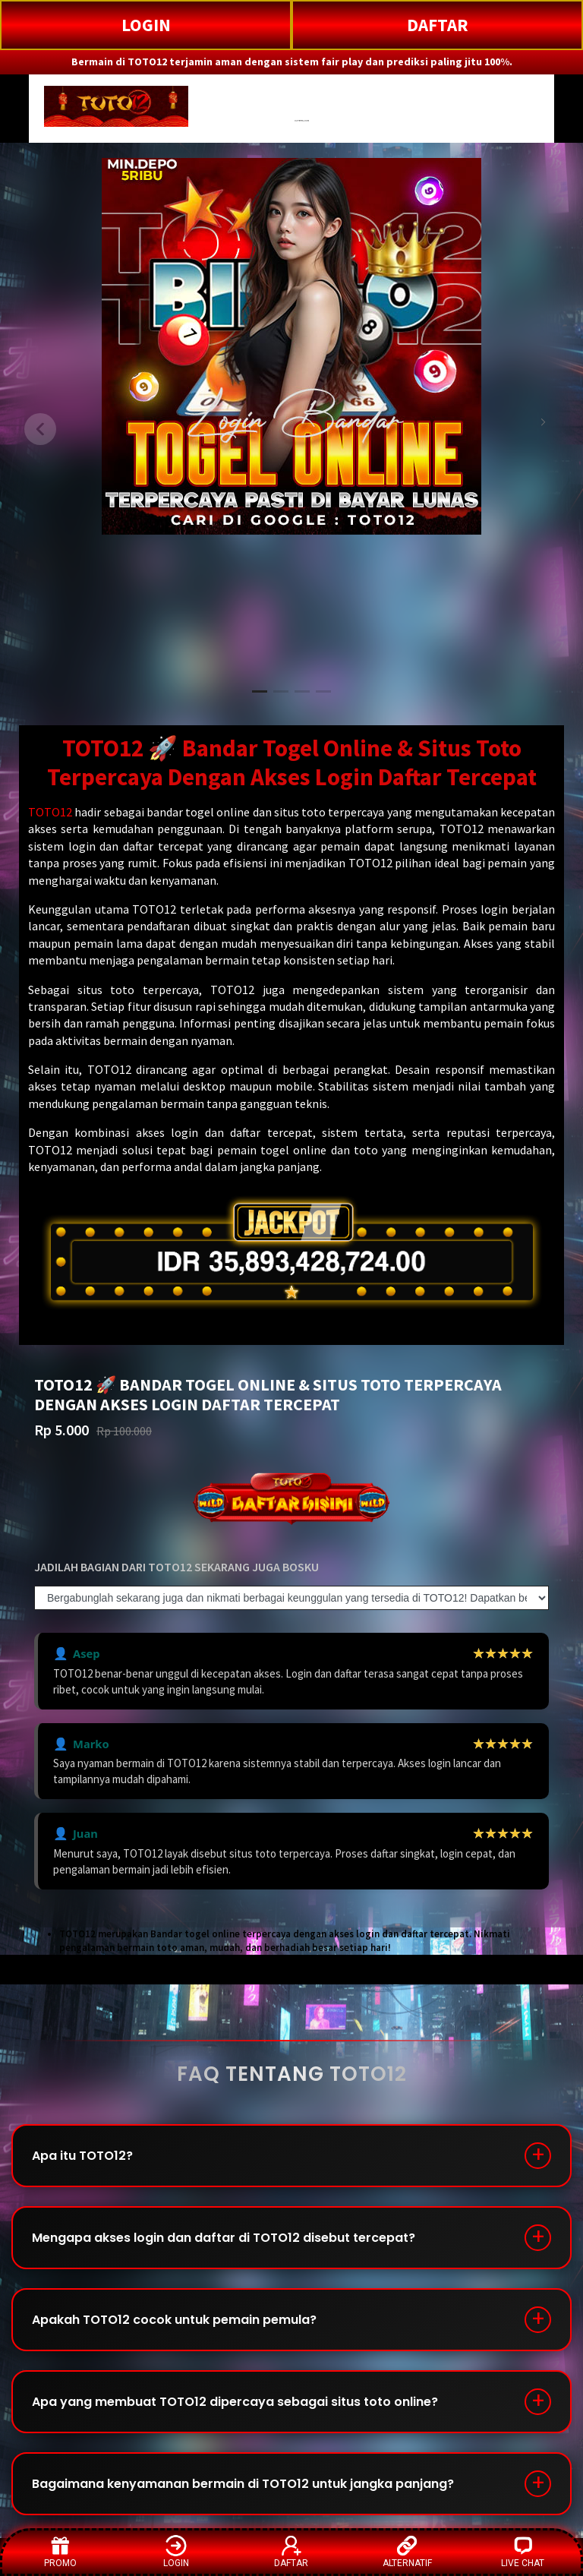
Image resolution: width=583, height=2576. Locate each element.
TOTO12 (50, 811)
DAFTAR (437, 25)
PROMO (60, 2551)
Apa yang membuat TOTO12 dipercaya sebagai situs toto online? (235, 2401)
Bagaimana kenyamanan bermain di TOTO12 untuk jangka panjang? (243, 2483)
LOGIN (146, 25)
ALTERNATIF (407, 2551)
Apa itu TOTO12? (82, 2155)
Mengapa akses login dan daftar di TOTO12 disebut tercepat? (223, 2237)
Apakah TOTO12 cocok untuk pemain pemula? (174, 2319)
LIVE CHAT (522, 2551)
